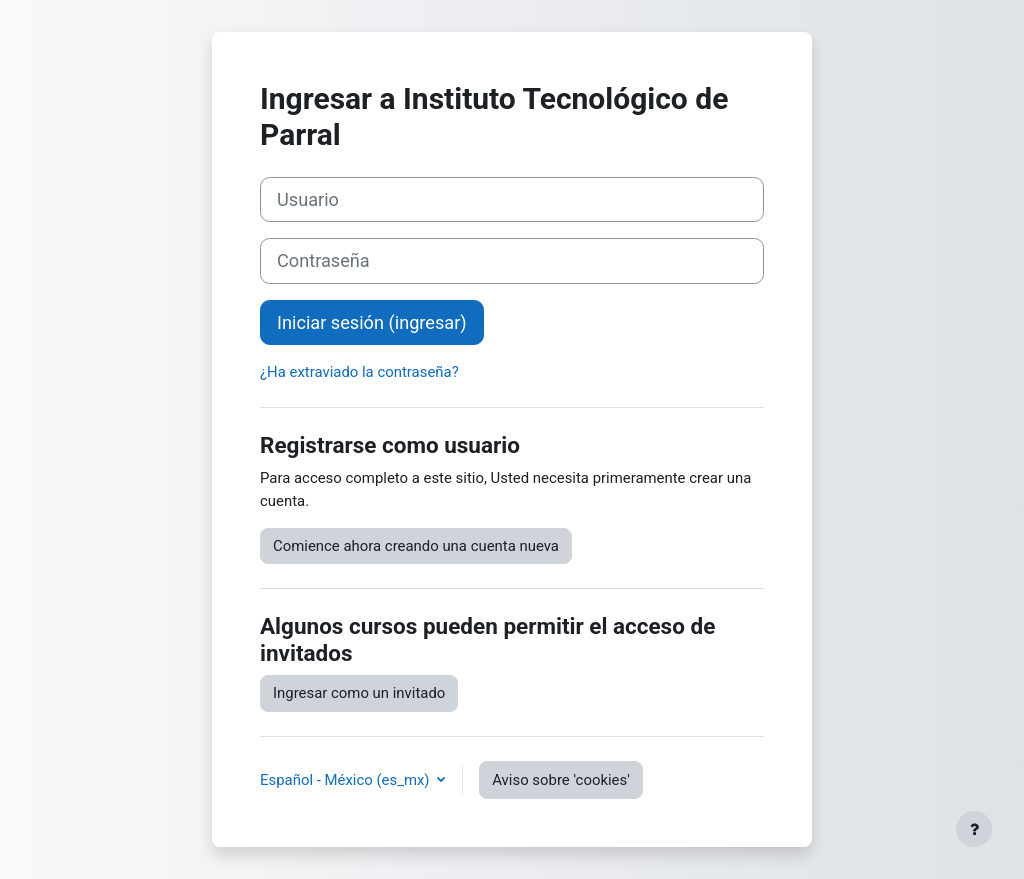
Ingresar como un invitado (359, 693)
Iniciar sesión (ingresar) (372, 322)
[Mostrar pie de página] (974, 829)
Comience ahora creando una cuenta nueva (416, 546)
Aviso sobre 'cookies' (561, 780)
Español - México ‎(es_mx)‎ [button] (346, 780)
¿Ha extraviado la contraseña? (359, 372)
